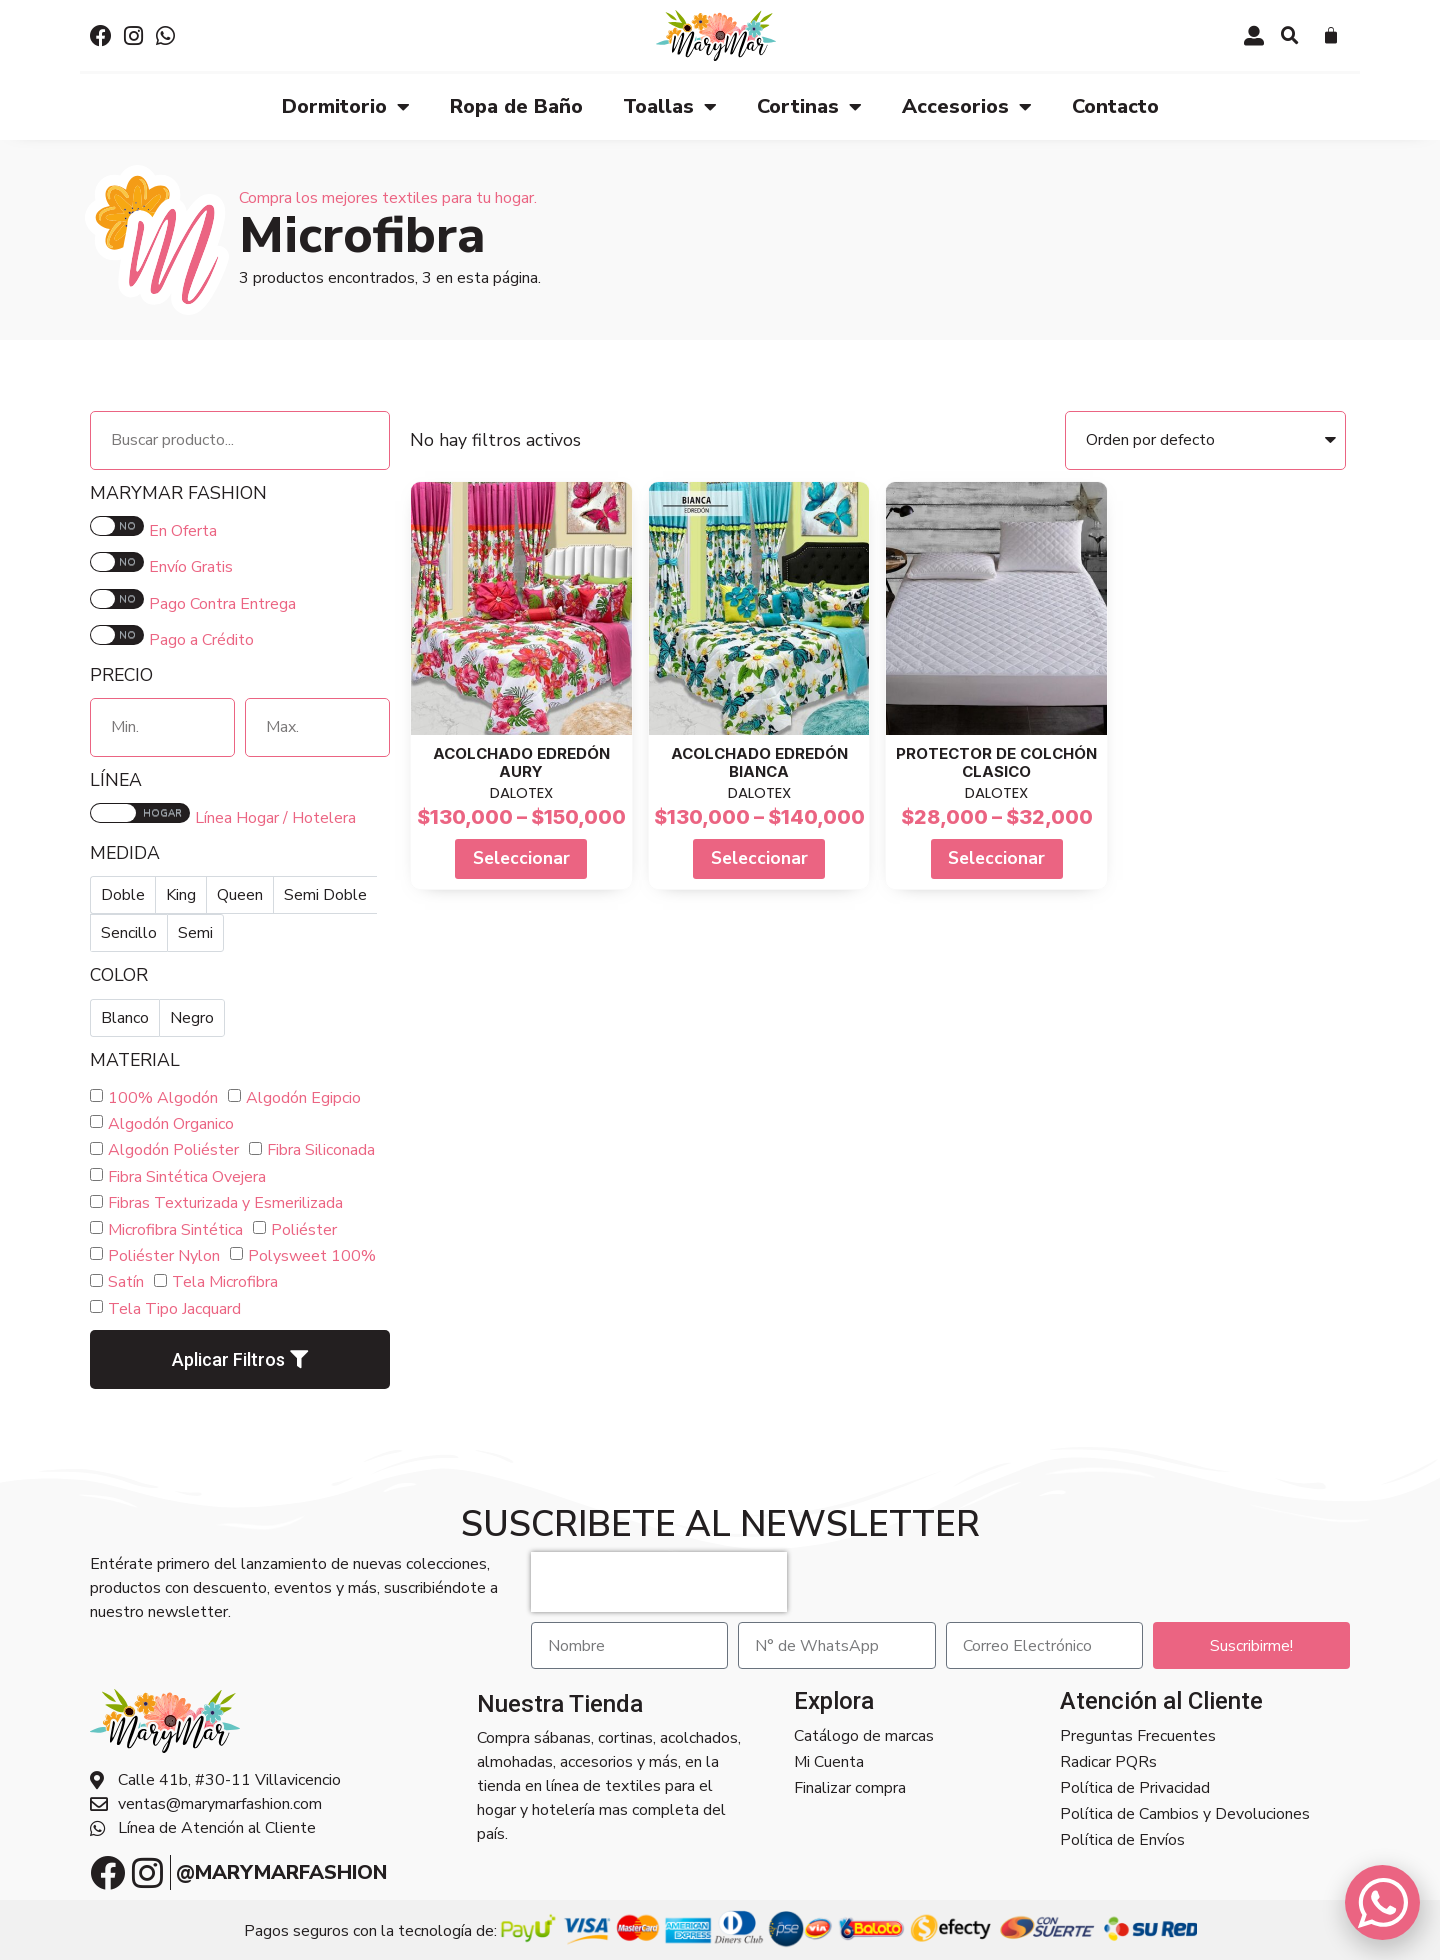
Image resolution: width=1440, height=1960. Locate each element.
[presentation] (659, 1582)
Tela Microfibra (225, 1282)
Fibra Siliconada (321, 1150)
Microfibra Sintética (175, 1230)
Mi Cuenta (829, 1762)
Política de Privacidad (1135, 1788)
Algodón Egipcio (303, 1098)
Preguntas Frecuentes (1138, 1736)
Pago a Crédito (201, 640)
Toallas (670, 107)
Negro (192, 1018)
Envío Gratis (191, 567)
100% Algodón (163, 1098)
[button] (1290, 36)
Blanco (125, 1018)
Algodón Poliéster (173, 1150)
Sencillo (129, 933)
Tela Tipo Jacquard (174, 1309)
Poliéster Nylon (164, 1256)
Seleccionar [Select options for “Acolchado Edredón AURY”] (521, 858)
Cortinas (809, 107)
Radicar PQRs (1108, 1762)
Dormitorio (346, 107)
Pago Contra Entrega (222, 604)
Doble (123, 895)
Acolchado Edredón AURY (521, 762)
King (181, 895)
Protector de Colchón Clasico (996, 762)
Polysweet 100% (312, 1256)
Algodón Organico (171, 1124)
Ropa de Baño (516, 106)
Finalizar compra (850, 1788)
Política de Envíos (1122, 1840)
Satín (126, 1282)
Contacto (1115, 106)
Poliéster (304, 1230)
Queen (240, 895)
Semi (195, 933)
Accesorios (967, 107)
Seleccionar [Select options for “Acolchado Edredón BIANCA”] (759, 858)
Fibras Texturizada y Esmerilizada (225, 1203)
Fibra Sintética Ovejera (187, 1177)
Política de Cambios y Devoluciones (1185, 1814)
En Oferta (183, 531)
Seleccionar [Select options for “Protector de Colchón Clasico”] (996, 858)
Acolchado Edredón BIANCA (759, 762)
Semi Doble (325, 895)
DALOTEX (521, 792)
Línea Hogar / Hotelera (275, 818)
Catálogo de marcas (864, 1736)
